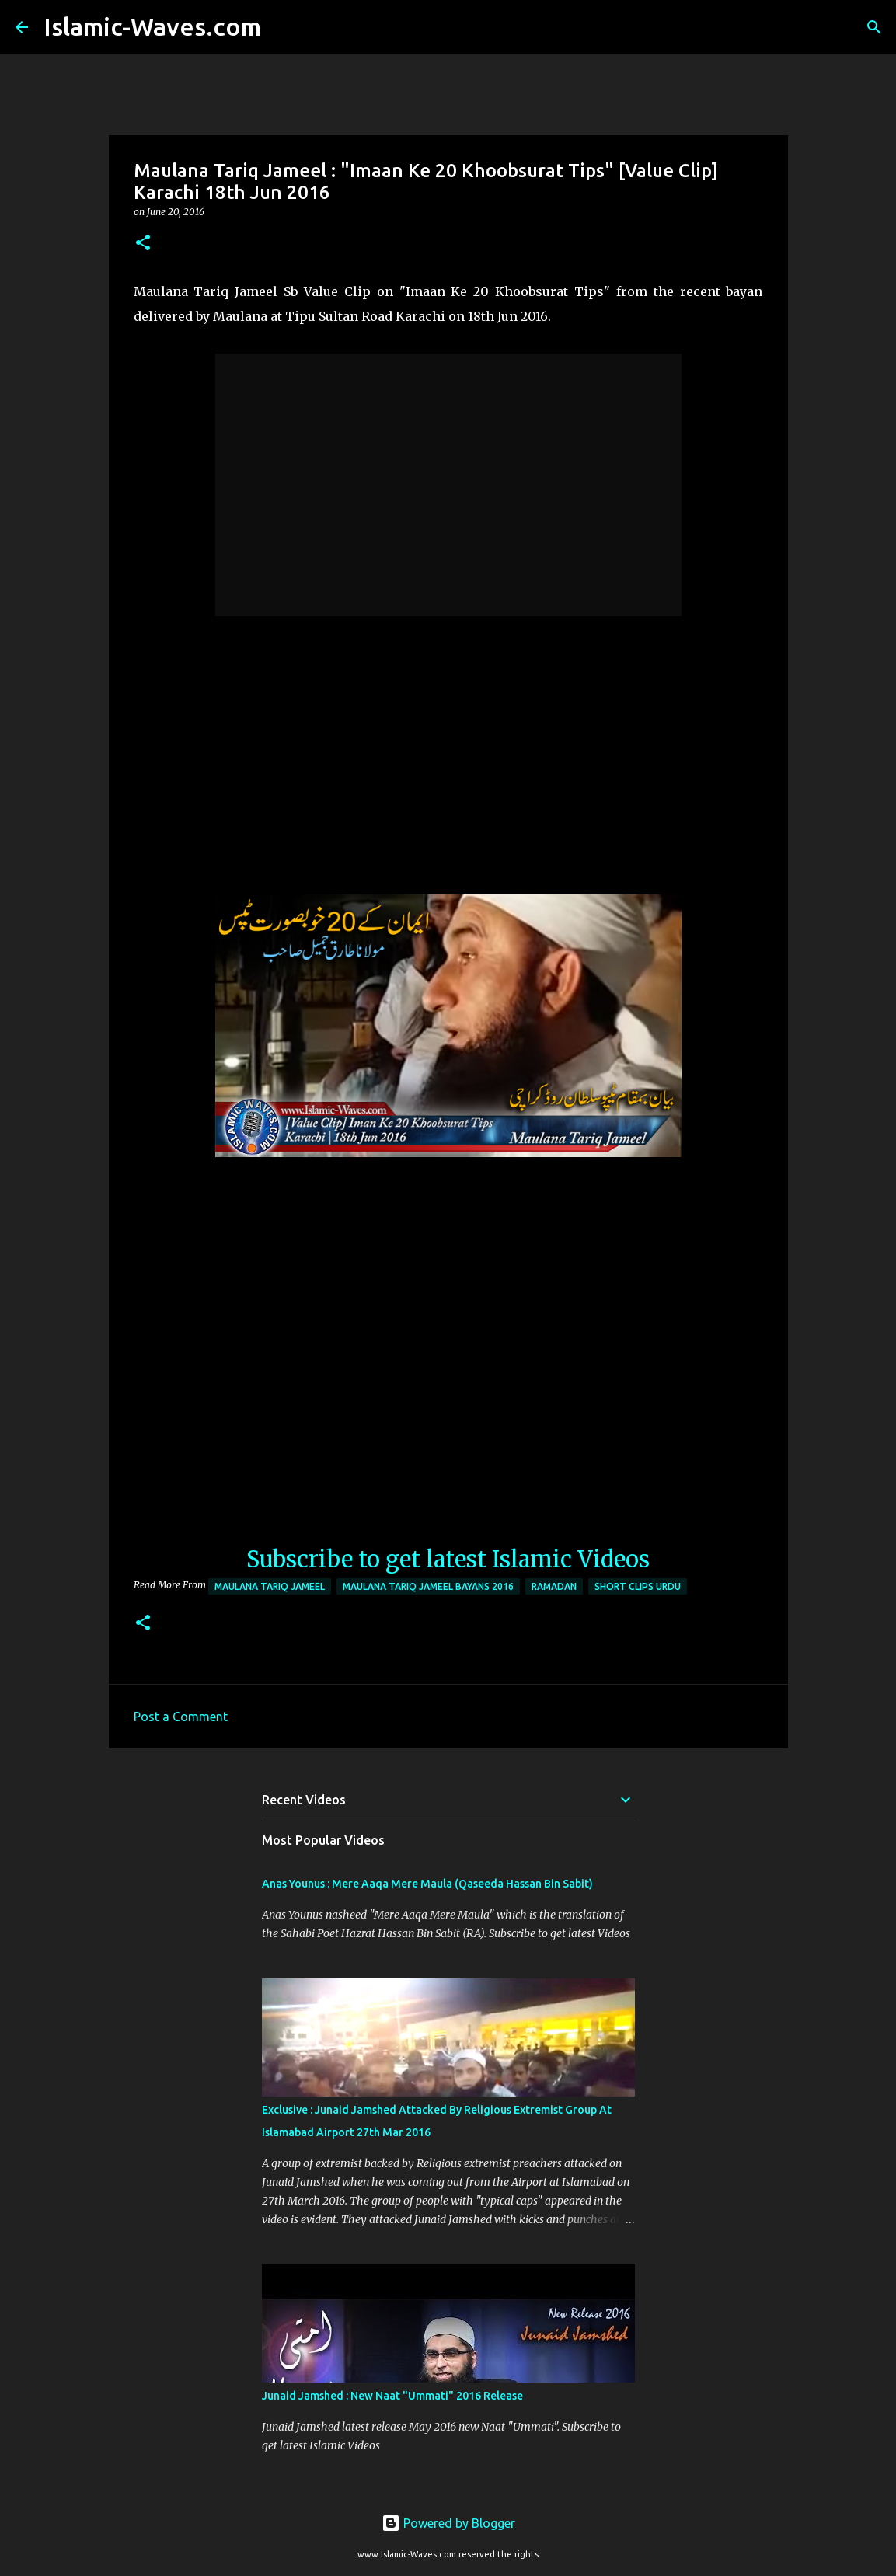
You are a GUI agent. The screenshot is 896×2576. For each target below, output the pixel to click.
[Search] (283, 27)
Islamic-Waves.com (152, 26)
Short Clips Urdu (637, 1586)
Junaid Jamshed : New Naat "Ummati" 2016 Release (392, 2396)
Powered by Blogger (448, 2523)
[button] (143, 243)
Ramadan (554, 1586)
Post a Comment (181, 1717)
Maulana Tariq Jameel (269, 1586)
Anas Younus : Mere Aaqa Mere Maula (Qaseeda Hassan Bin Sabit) (427, 1883)
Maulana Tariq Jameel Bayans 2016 (428, 1586)
